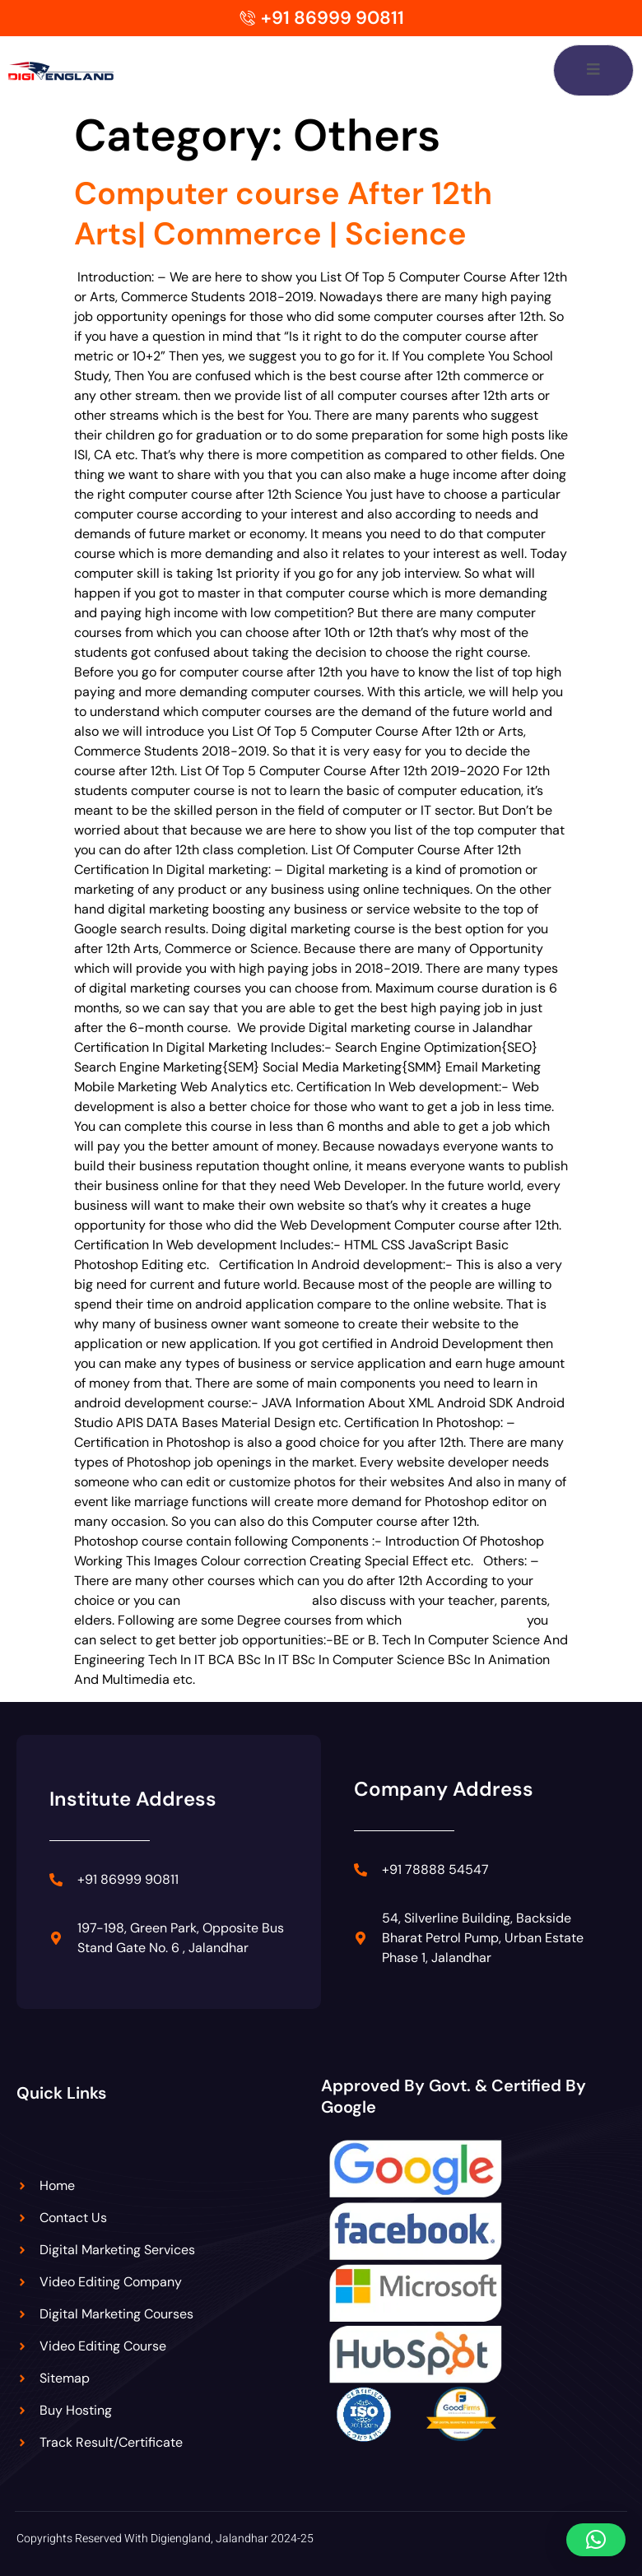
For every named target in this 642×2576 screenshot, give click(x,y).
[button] (596, 2539)
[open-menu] (593, 70)
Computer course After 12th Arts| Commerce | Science (283, 213)
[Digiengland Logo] (78, 70)
